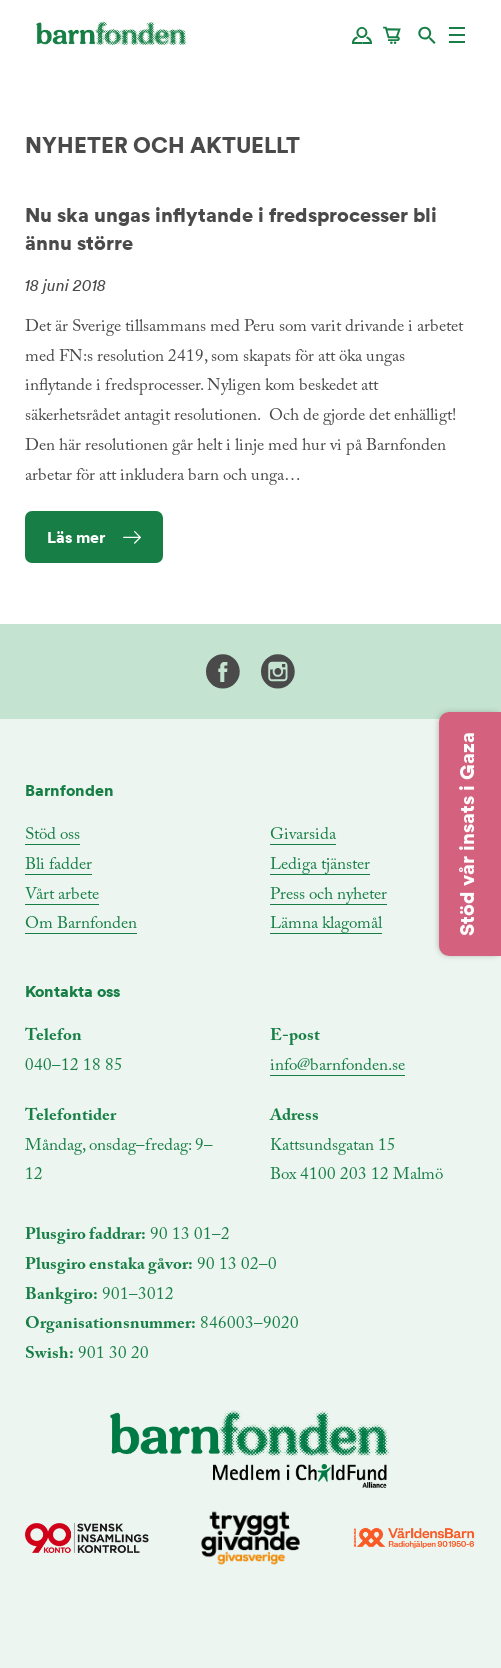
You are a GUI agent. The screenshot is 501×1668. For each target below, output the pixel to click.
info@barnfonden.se (337, 1066)
